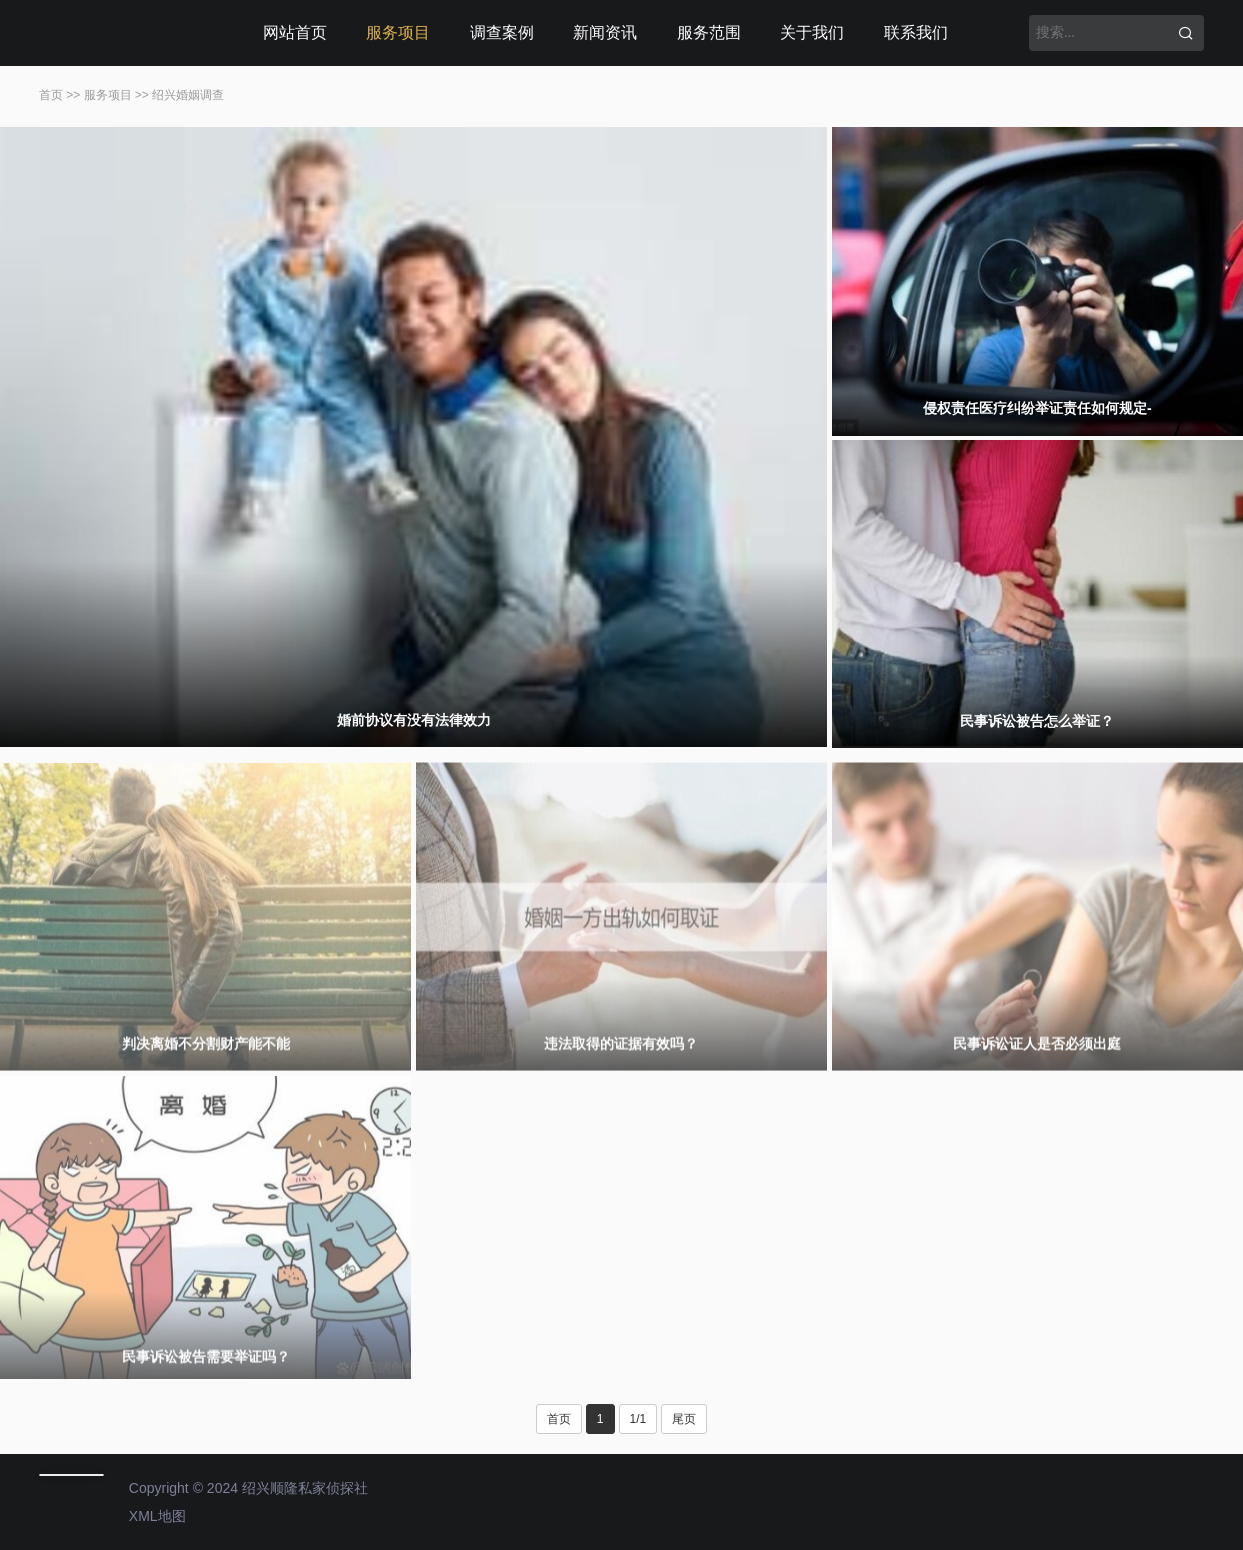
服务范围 (709, 32)
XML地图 (157, 1516)
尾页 (684, 1419)
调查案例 (502, 32)
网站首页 (295, 32)
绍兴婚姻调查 (188, 95)
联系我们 (916, 32)
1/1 (638, 1419)
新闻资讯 (605, 32)
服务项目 (398, 32)
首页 (51, 95)
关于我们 (812, 32)
